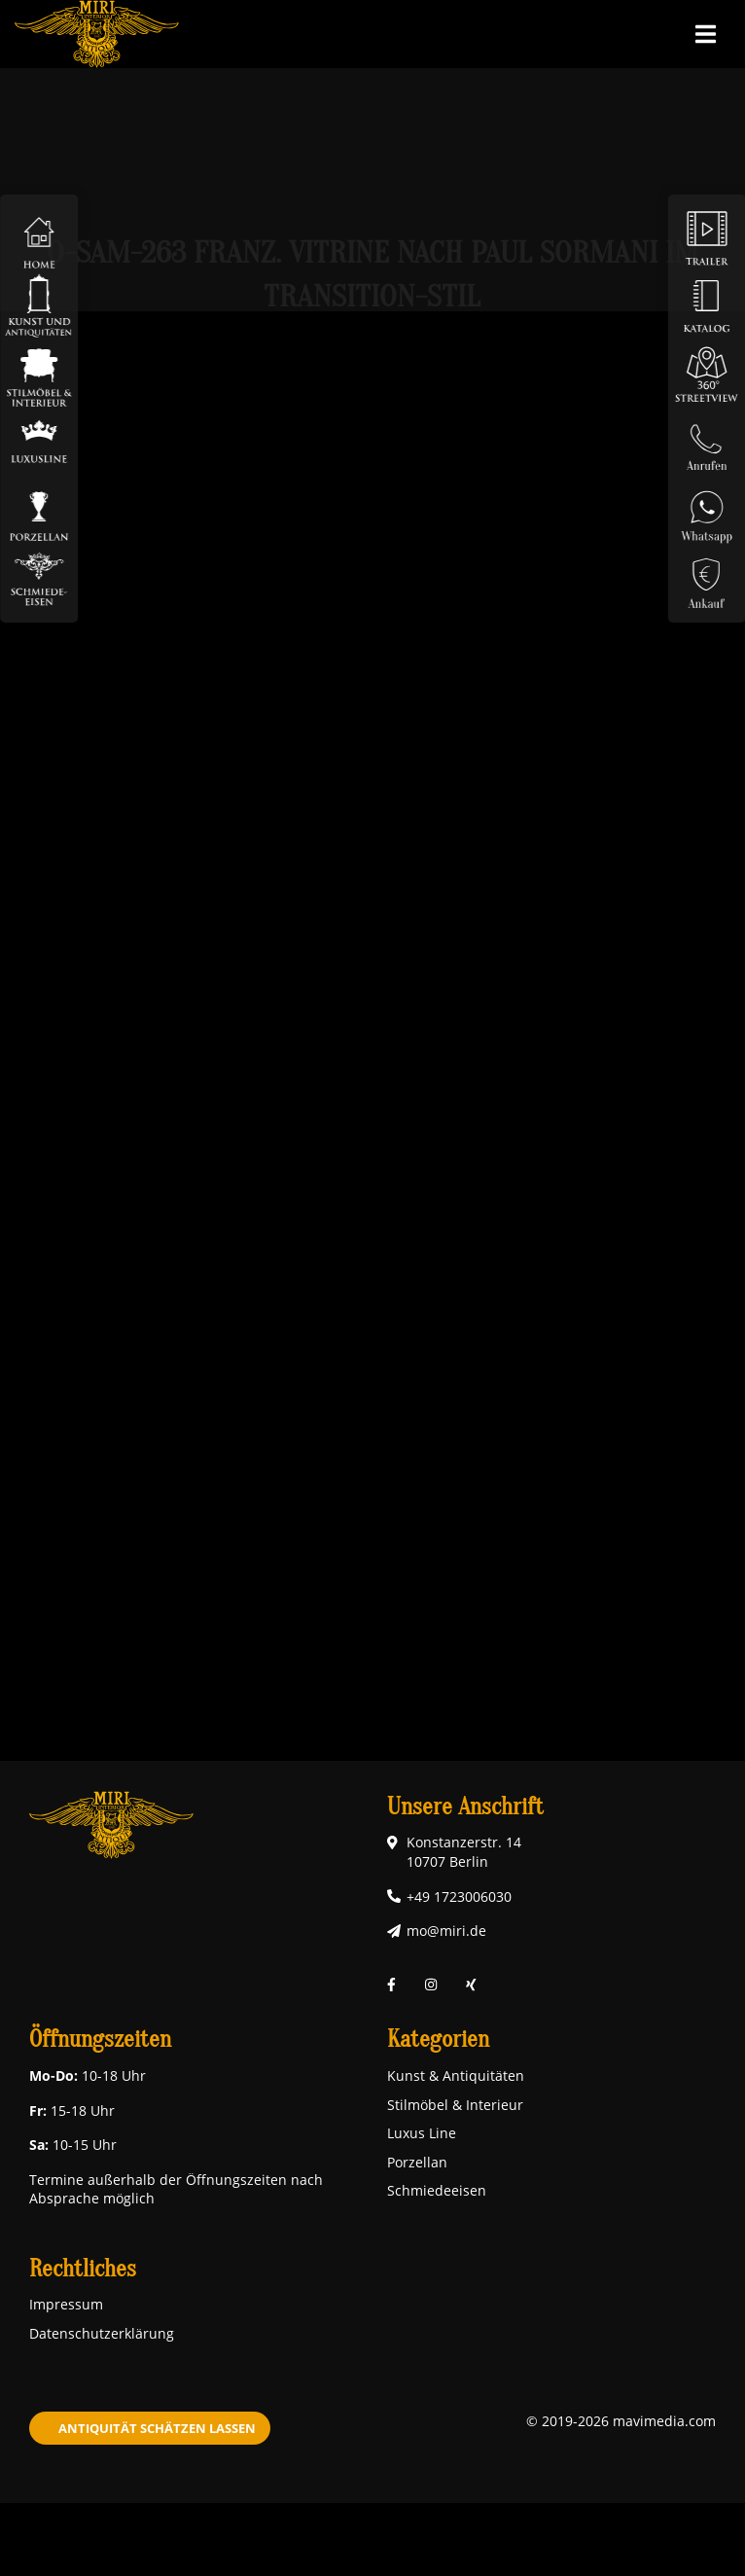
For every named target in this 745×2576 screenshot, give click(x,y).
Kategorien (438, 2039)
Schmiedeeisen (436, 2190)
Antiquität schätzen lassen (157, 2428)
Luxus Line (421, 2133)
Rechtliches (82, 2269)
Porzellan (417, 2162)
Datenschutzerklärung (101, 2333)
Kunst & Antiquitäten (455, 2075)
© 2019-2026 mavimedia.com (621, 2421)
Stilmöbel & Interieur (455, 2104)
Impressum (66, 2304)
